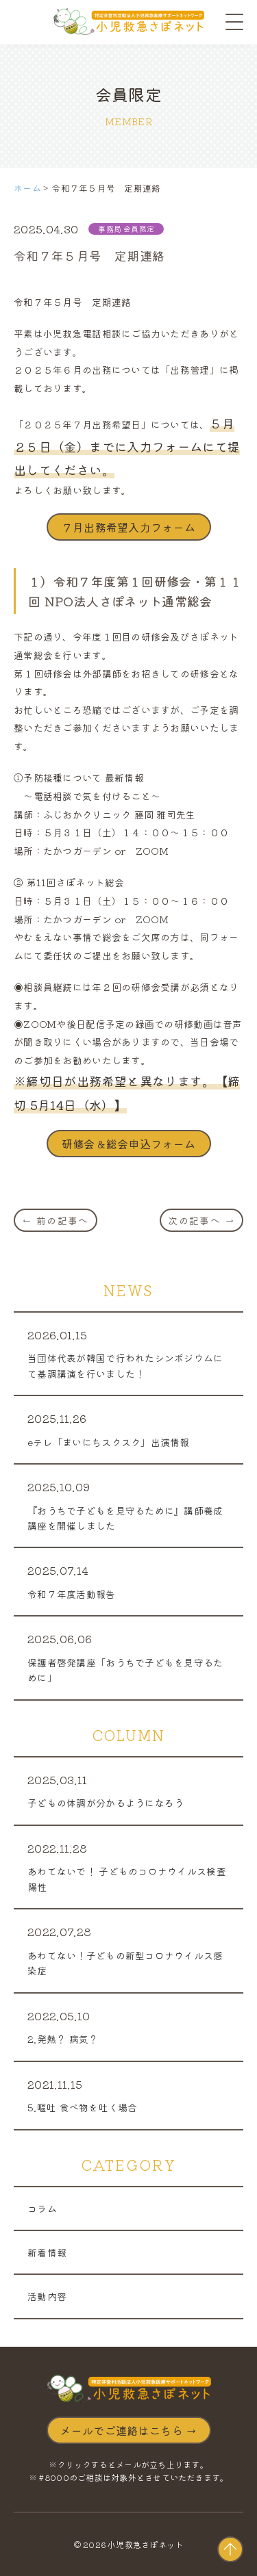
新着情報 (46, 2252)
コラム (42, 2208)
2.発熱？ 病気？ (63, 2039)
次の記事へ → (201, 1220)
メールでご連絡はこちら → (128, 2430)
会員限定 (138, 228)
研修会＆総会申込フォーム (129, 1143)
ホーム (27, 187)
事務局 (109, 228)
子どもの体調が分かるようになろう (105, 1802)
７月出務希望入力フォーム (129, 527)
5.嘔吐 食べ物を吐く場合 (82, 2107)
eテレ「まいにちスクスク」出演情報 (108, 1442)
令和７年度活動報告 (71, 1594)
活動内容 (46, 2296)
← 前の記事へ (55, 1220)
